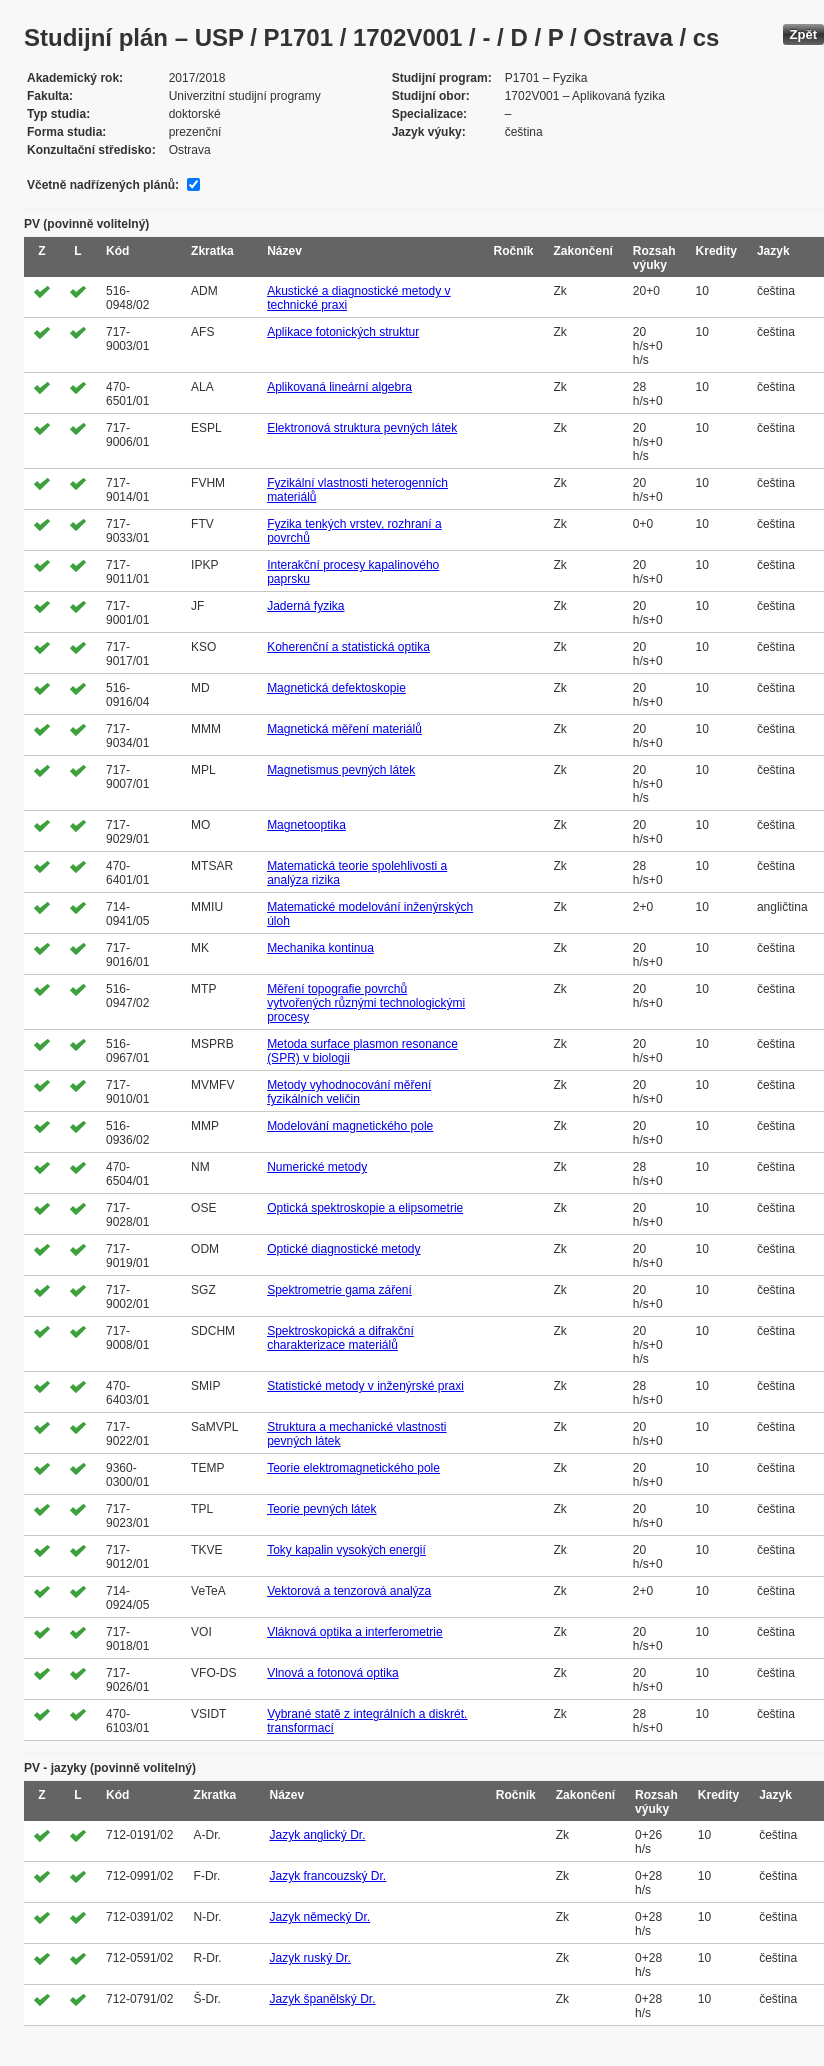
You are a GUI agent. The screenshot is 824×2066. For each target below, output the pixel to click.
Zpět (803, 34)
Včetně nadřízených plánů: (103, 185)
